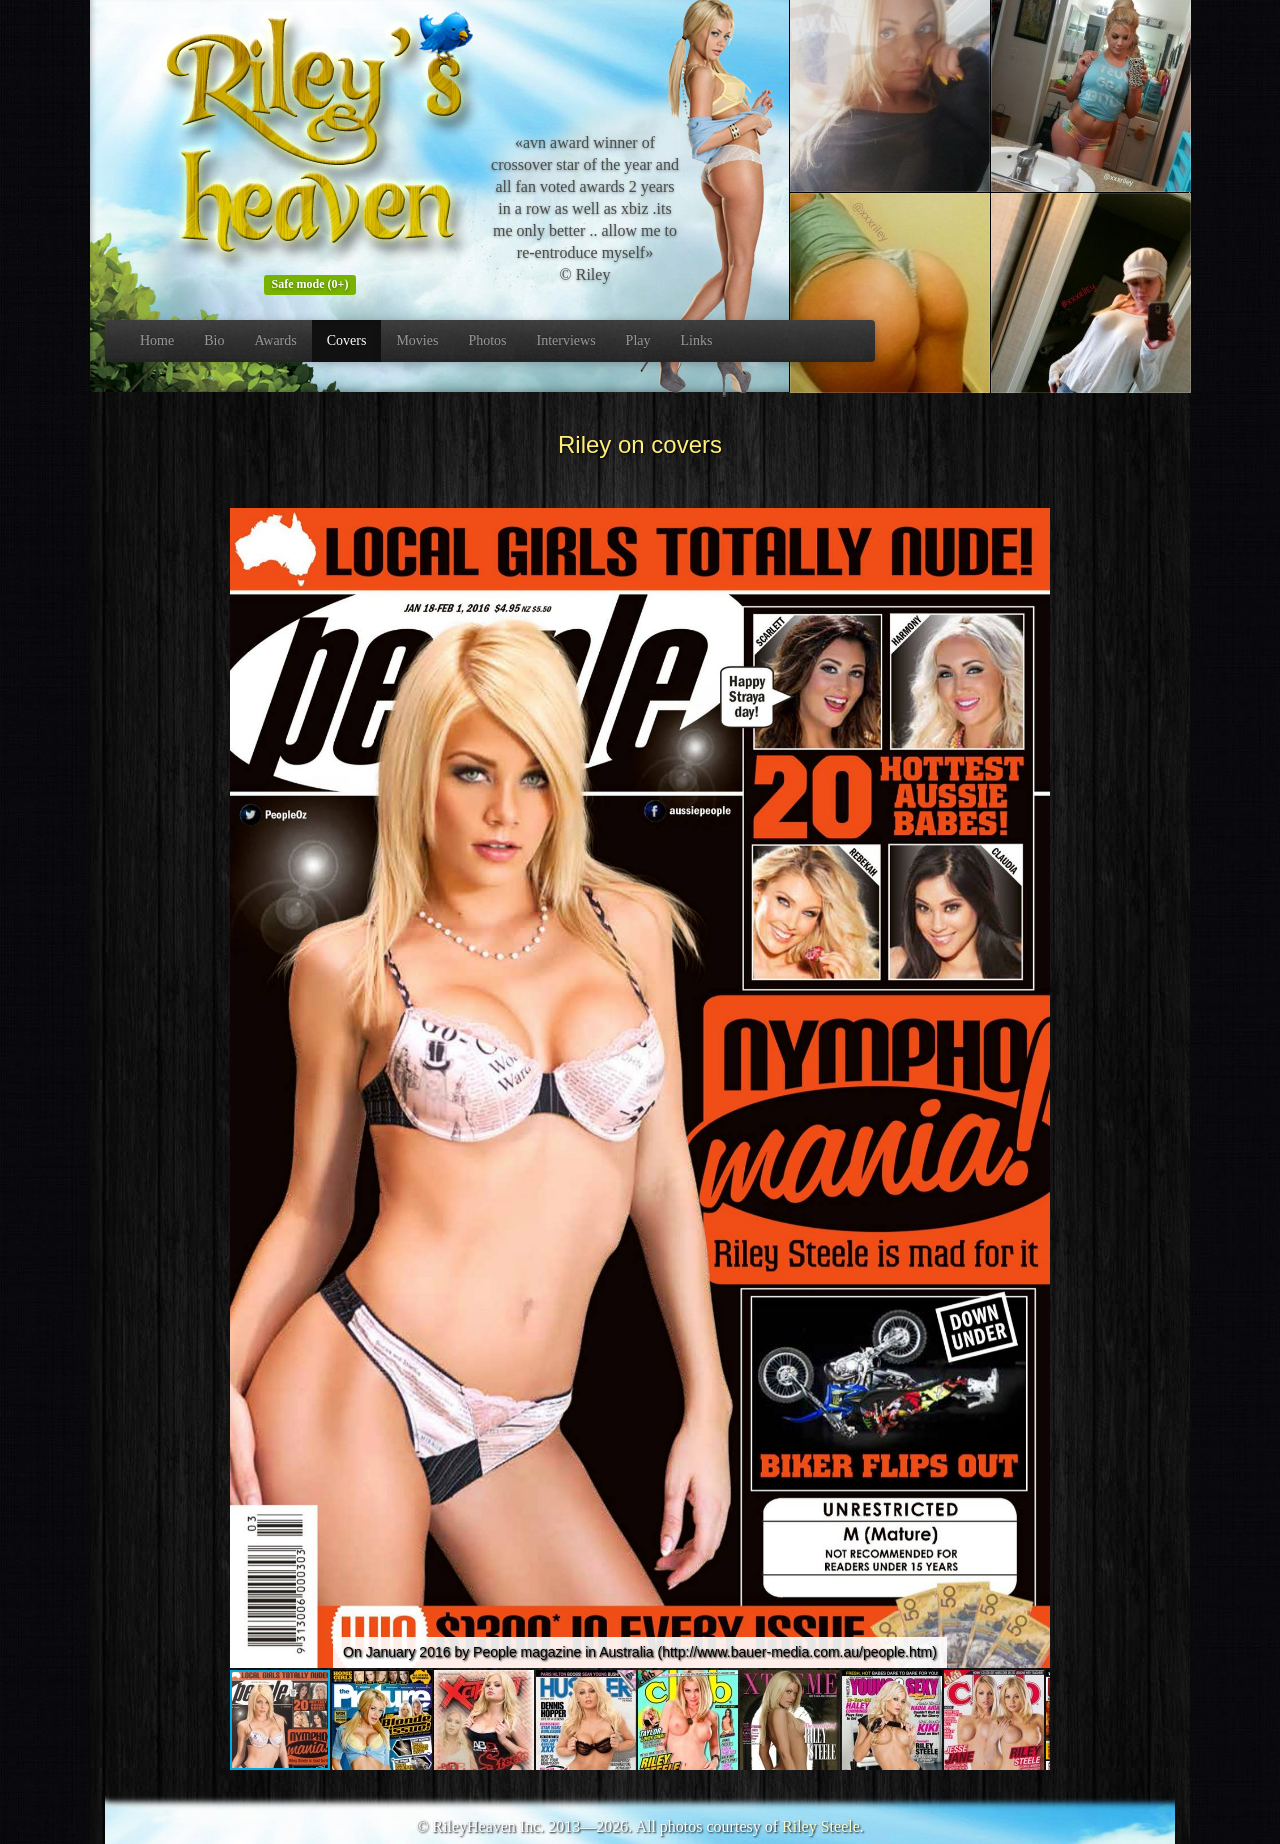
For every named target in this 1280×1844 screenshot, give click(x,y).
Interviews (566, 340)
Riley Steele (821, 1826)
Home (157, 340)
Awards (275, 340)
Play (638, 340)
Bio (214, 340)
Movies (417, 340)
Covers (347, 340)
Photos (487, 340)
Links (697, 340)
